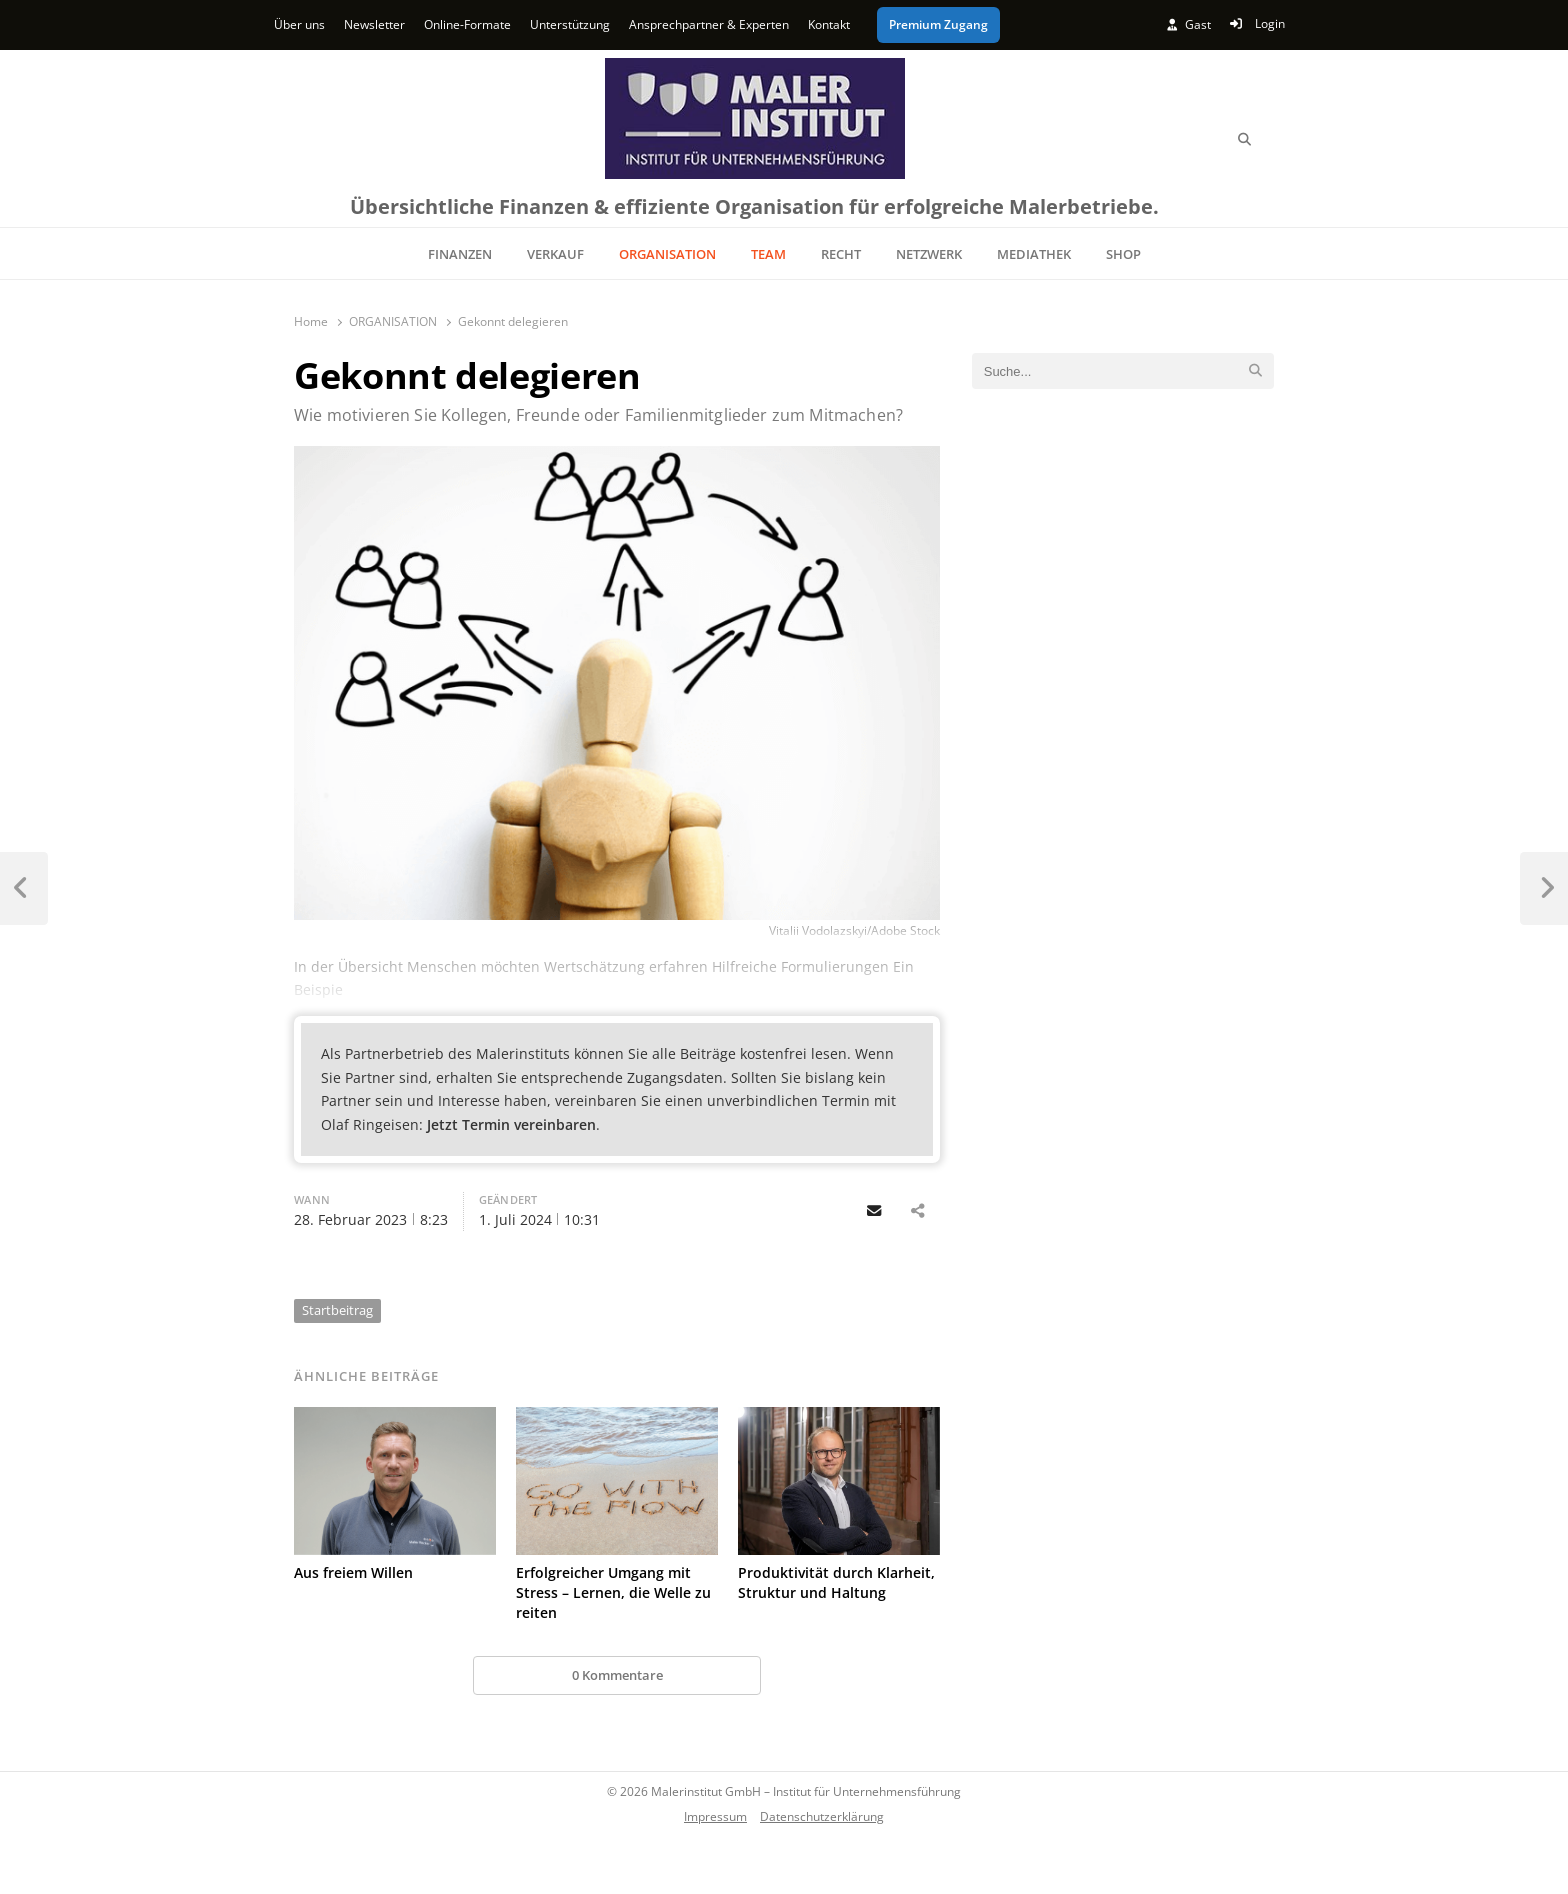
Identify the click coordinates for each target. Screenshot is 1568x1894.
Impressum (715, 1816)
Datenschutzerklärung (822, 1816)
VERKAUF (555, 254)
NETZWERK (929, 254)
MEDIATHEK (1034, 254)
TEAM (768, 254)
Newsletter (374, 24)
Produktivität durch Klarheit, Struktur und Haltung (836, 1582)
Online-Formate (467, 24)
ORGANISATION (667, 254)
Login (1257, 23)
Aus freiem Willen (353, 1572)
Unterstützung (570, 24)
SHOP (1123, 254)
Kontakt (829, 24)
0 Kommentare (617, 1675)
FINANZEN (460, 254)
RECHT (841, 254)
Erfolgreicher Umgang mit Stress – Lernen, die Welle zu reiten (613, 1592)
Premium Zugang (938, 24)
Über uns (299, 24)
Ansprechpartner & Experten (709, 24)
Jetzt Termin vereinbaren (511, 1124)
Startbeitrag (337, 1310)
